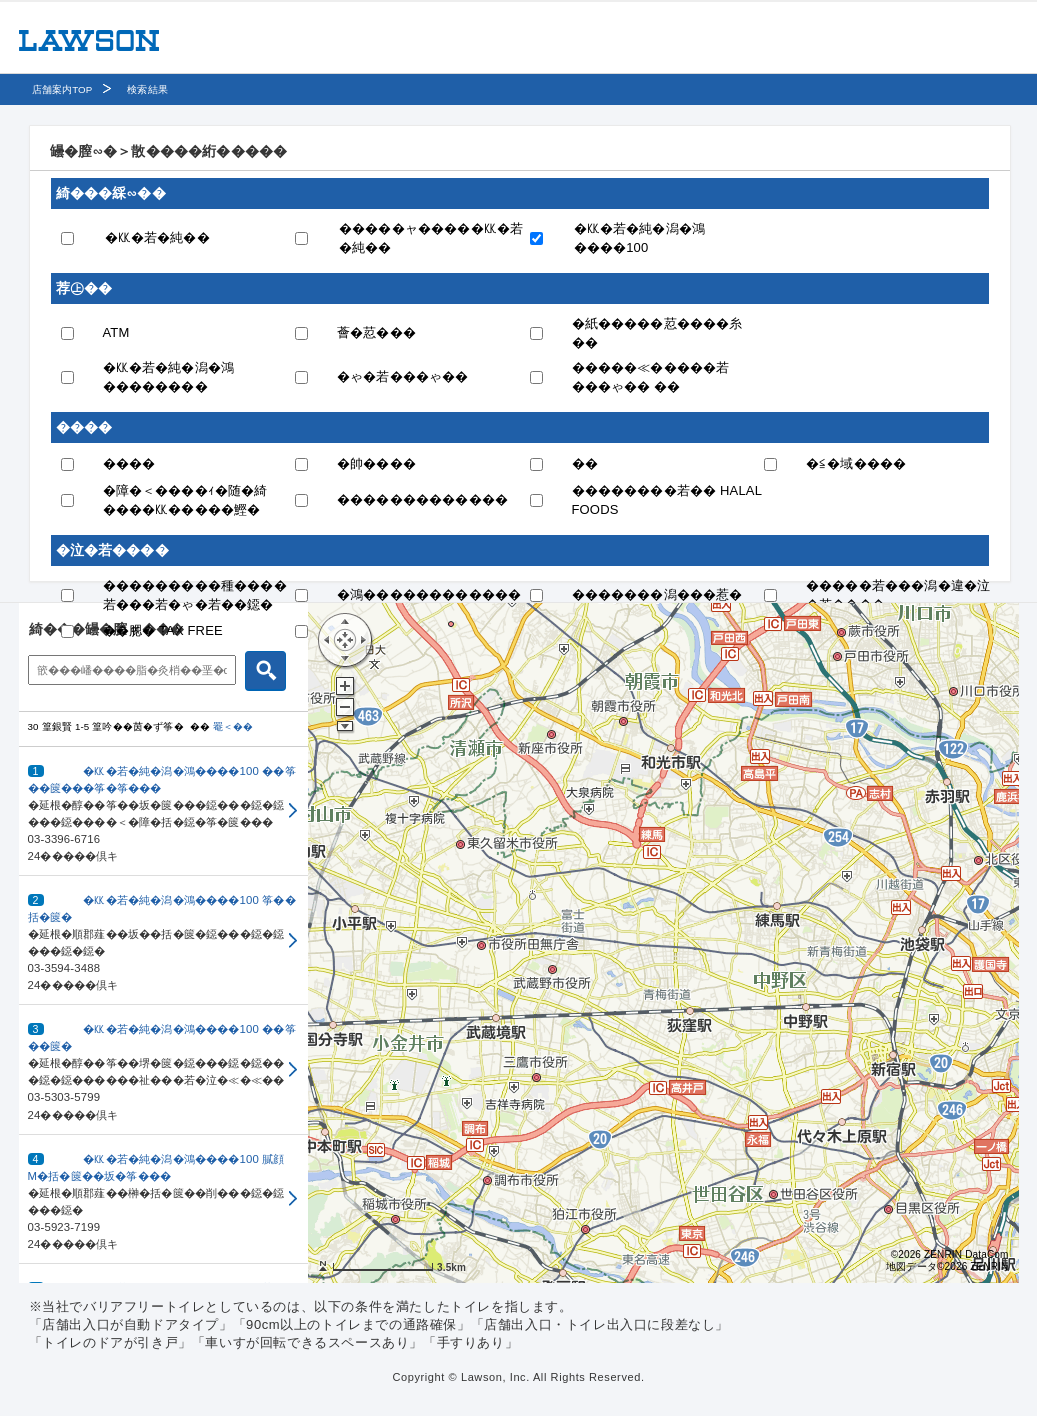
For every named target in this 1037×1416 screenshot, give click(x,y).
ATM (116, 332)
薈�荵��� (376, 332)
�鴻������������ (429, 594)
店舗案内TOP (62, 89)
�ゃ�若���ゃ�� (403, 376)
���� (129, 463)
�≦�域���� (856, 463)
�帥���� (376, 463)
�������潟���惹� (657, 594)
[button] (163, 811)
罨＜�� (233, 726)
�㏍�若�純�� (157, 237)
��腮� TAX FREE (163, 630)
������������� (422, 499)
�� (585, 463)
